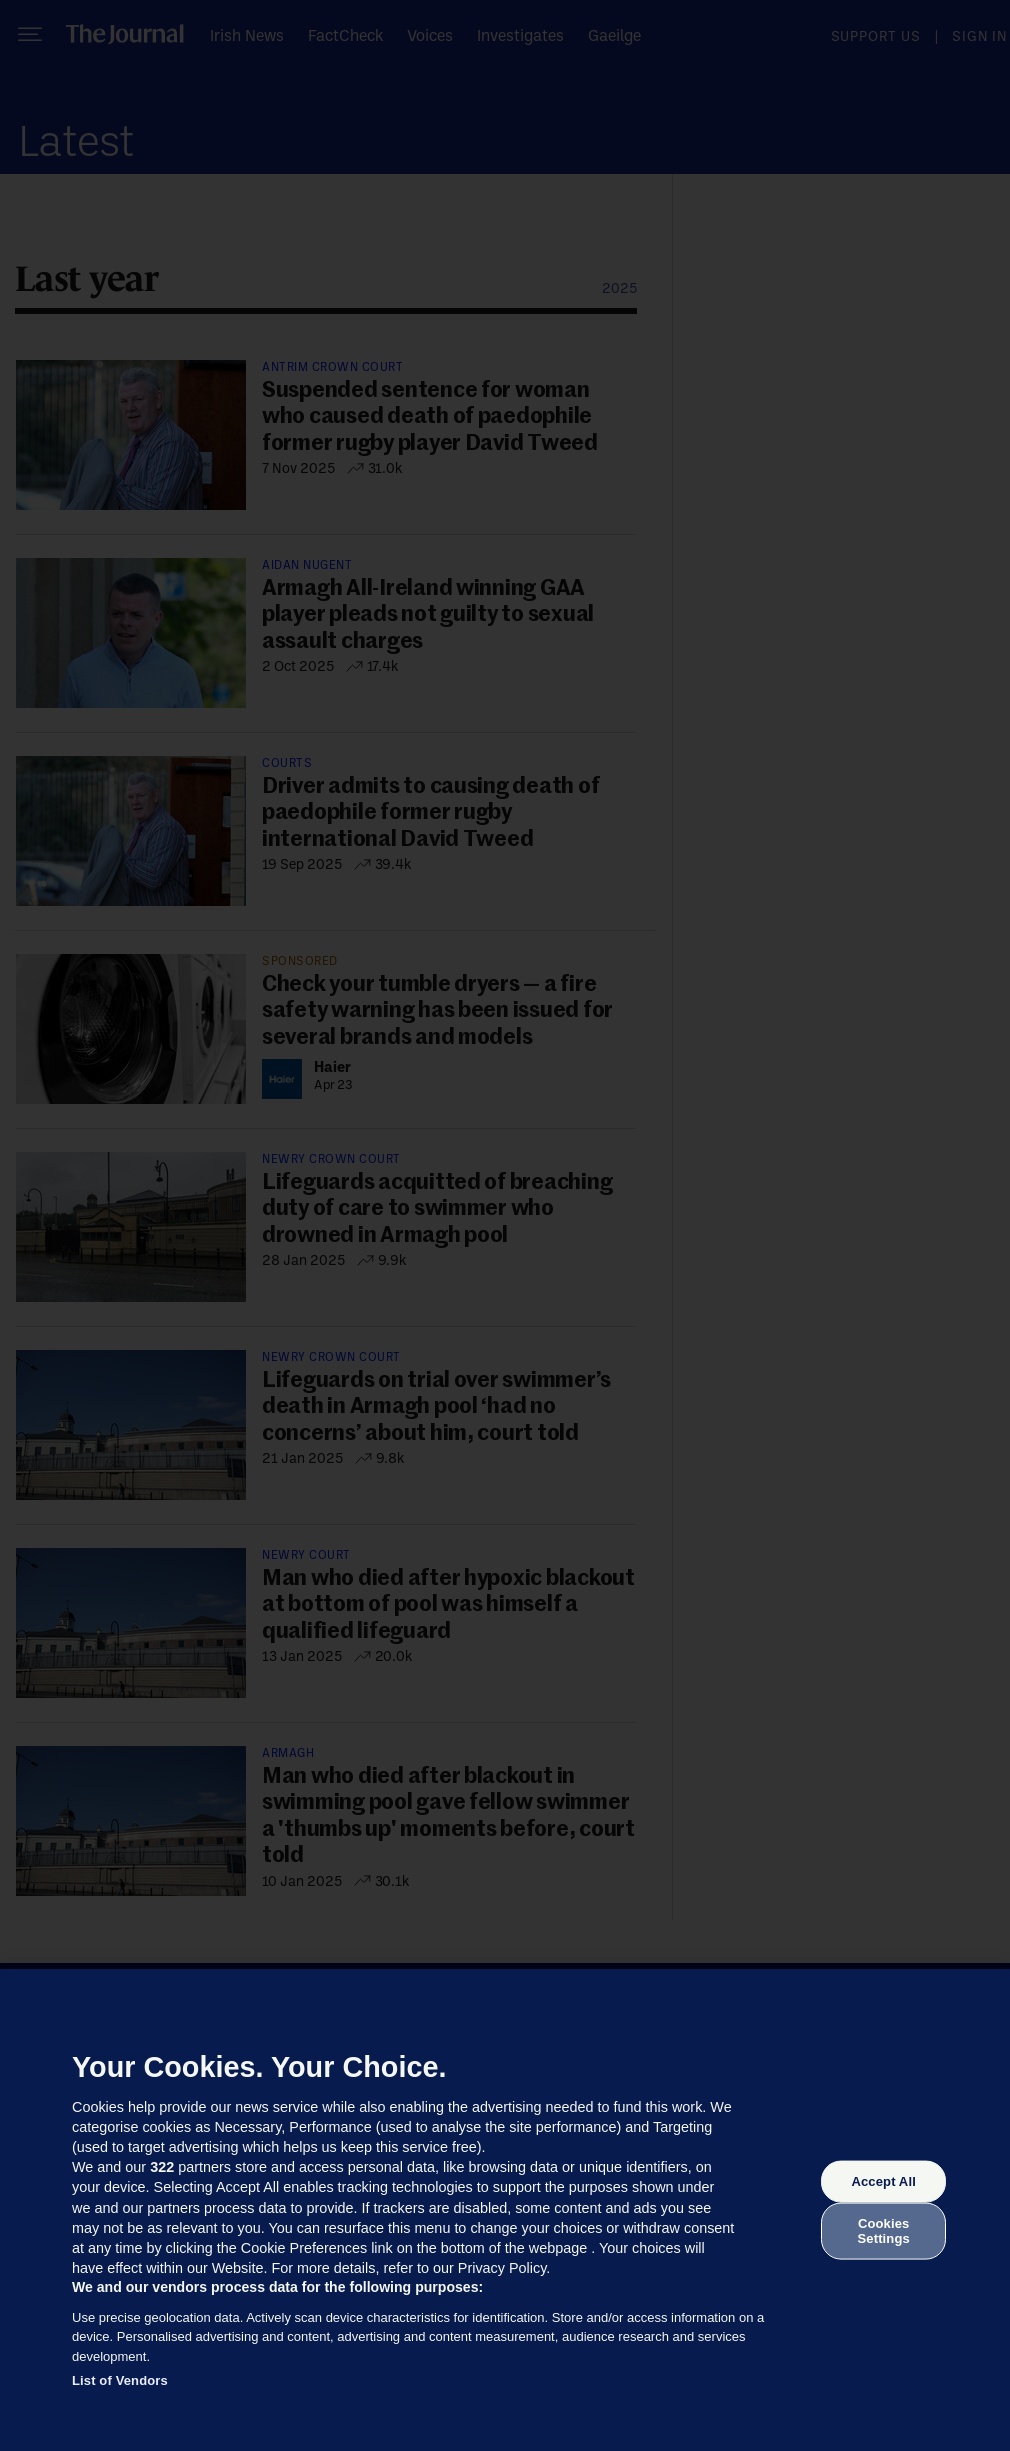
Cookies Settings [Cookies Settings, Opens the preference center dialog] (884, 2230)
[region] (505, 2210)
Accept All (883, 2181)
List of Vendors (120, 2380)
